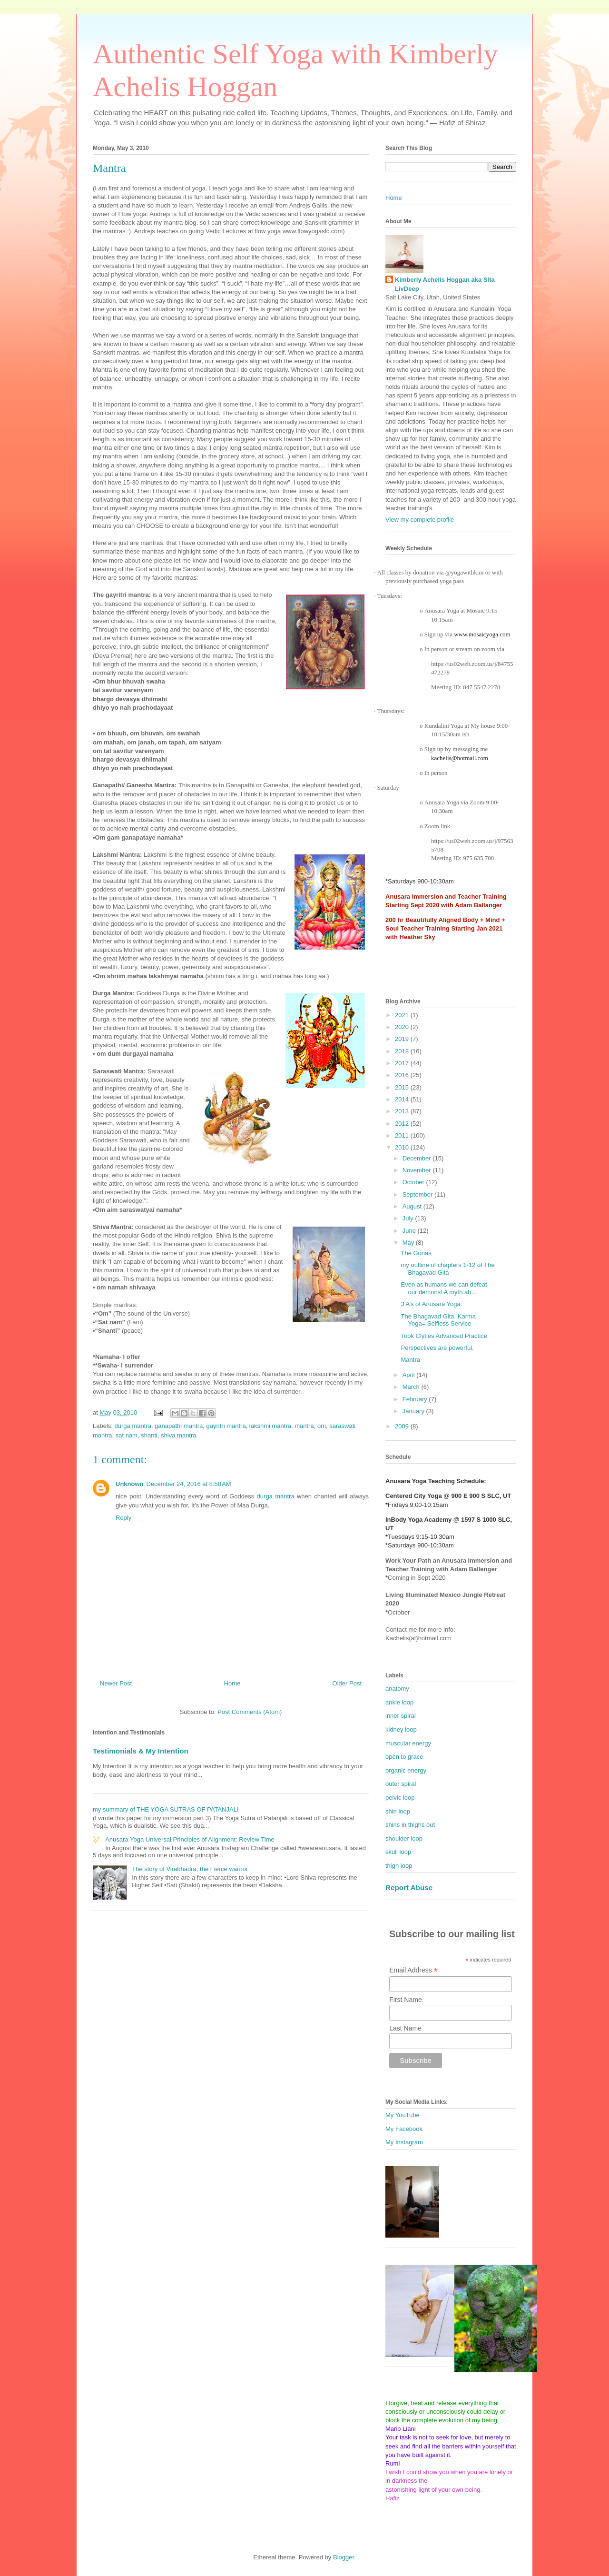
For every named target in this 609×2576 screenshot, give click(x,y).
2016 (403, 1075)
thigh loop (398, 1865)
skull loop (398, 1851)
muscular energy (408, 1743)
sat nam (127, 1435)
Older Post (347, 1683)
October (414, 1182)
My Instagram (404, 2142)
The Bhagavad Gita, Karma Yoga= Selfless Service (438, 1320)
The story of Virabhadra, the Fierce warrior (190, 1869)
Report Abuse (408, 1887)
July (409, 1218)
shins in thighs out (410, 1824)
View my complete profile (419, 519)
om (321, 1425)
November (418, 1170)
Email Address (413, 1970)
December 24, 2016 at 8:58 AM (189, 1483)
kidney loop (401, 1729)
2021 (403, 1015)
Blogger (343, 2557)
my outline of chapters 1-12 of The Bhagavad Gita (447, 1268)
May (409, 1242)
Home (232, 1683)
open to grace (404, 1756)
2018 (403, 1051)
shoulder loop (403, 1838)
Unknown (130, 1483)
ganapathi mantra (179, 1425)
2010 (403, 1147)
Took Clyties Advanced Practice (444, 1335)
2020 (403, 1026)
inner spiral (400, 1715)
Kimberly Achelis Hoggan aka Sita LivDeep (445, 284)
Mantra (410, 1359)
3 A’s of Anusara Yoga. (431, 1304)
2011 (403, 1135)
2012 (403, 1123)
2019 (403, 1038)
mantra (304, 1425)
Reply (123, 1517)
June (410, 1230)
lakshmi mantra (270, 1425)
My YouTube (402, 2115)
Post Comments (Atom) (249, 1711)
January (414, 1411)
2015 (403, 1087)
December (418, 1158)
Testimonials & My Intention (140, 1751)
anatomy (397, 1688)
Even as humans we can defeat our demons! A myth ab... (444, 1288)
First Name (405, 1999)
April (410, 1374)
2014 (403, 1099)
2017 (403, 1063)
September (418, 1194)
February (416, 1399)
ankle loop (399, 1702)
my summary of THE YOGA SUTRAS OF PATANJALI (166, 1809)
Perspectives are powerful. (437, 1347)
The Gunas (416, 1253)
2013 (403, 1111)
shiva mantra (178, 1435)
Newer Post (116, 1683)
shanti (149, 1435)
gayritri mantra (226, 1425)
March (412, 1386)
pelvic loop (399, 1797)
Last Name (405, 2028)
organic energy (405, 1770)
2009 (403, 1426)
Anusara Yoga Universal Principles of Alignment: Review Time (190, 1839)
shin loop (397, 1811)
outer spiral (400, 1783)
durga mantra (133, 1425)
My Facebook (403, 2128)
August (413, 1206)
